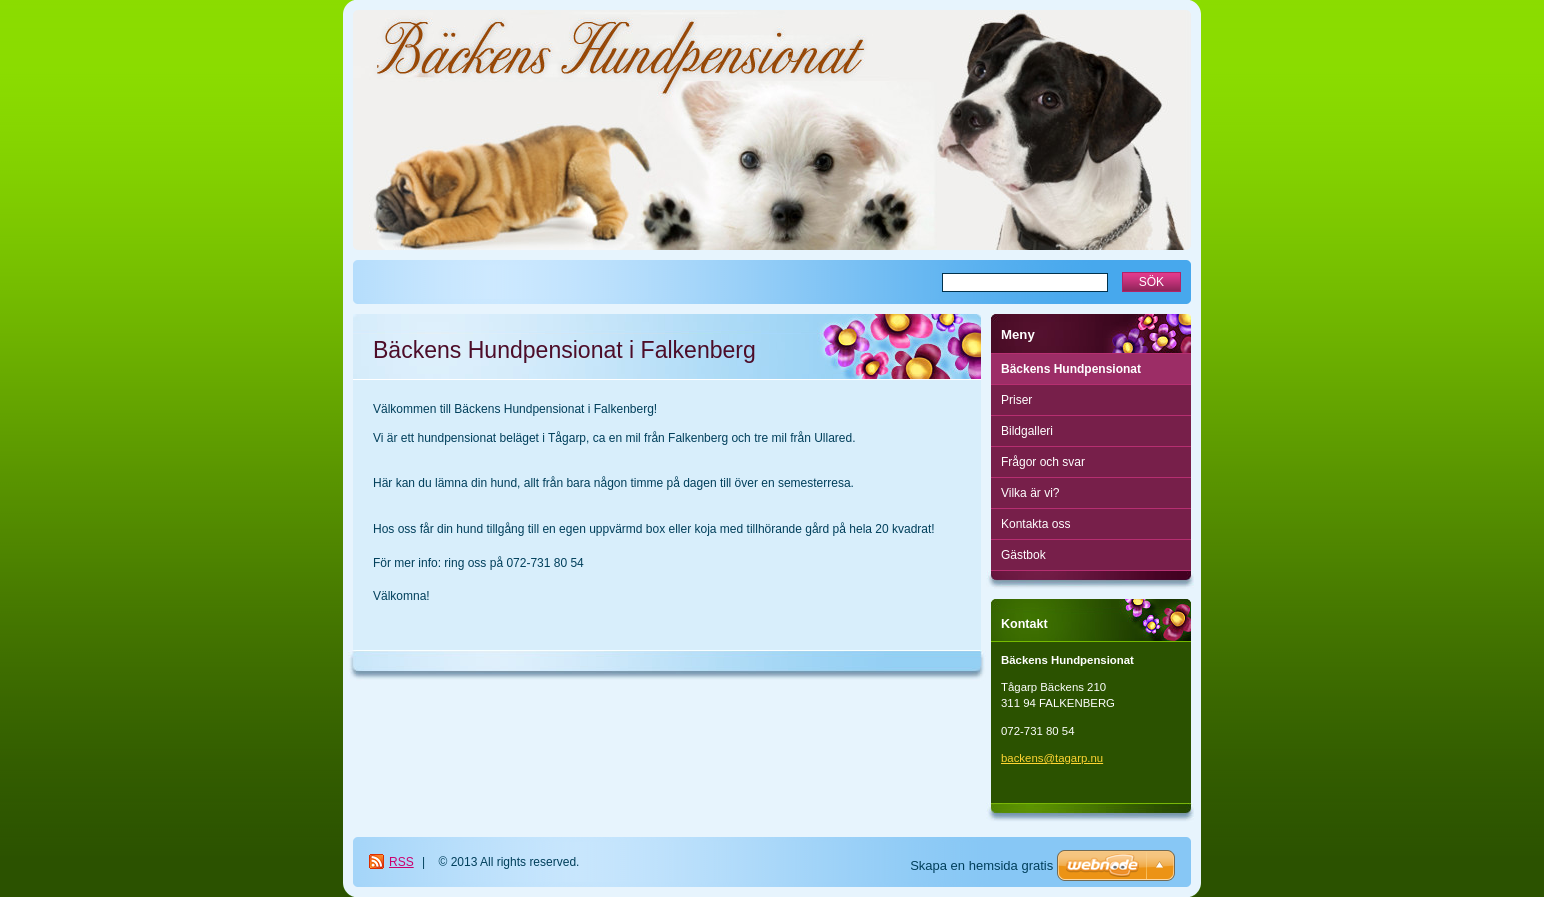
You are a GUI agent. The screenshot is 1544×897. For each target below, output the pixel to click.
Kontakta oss (1035, 524)
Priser (1016, 400)
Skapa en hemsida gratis (981, 865)
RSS (401, 862)
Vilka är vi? (1030, 493)
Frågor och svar (1043, 462)
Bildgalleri (1027, 431)
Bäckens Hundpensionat (1071, 369)
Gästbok (1023, 555)
